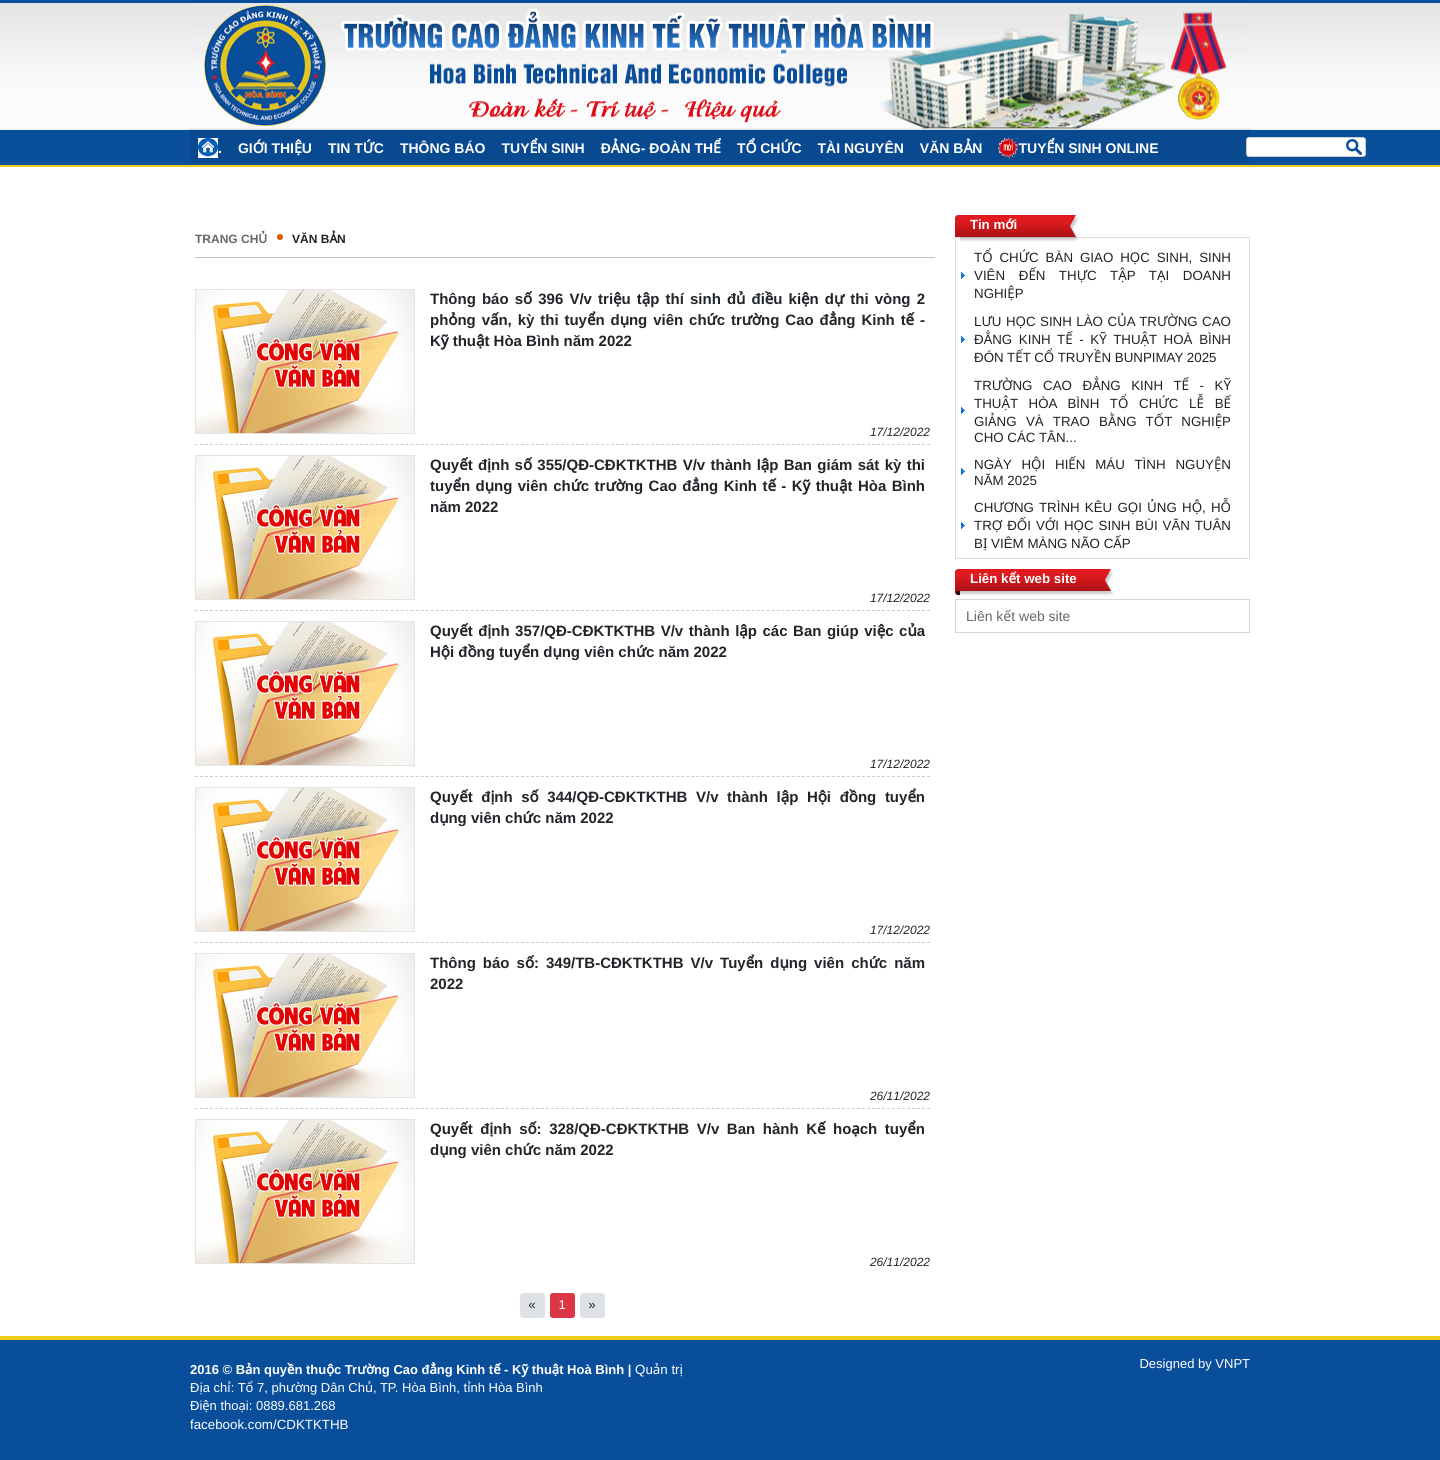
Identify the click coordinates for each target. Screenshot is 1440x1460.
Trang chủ (231, 239)
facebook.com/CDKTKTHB (269, 1424)
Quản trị (659, 1369)
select (1230, 616)
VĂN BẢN (319, 239)
